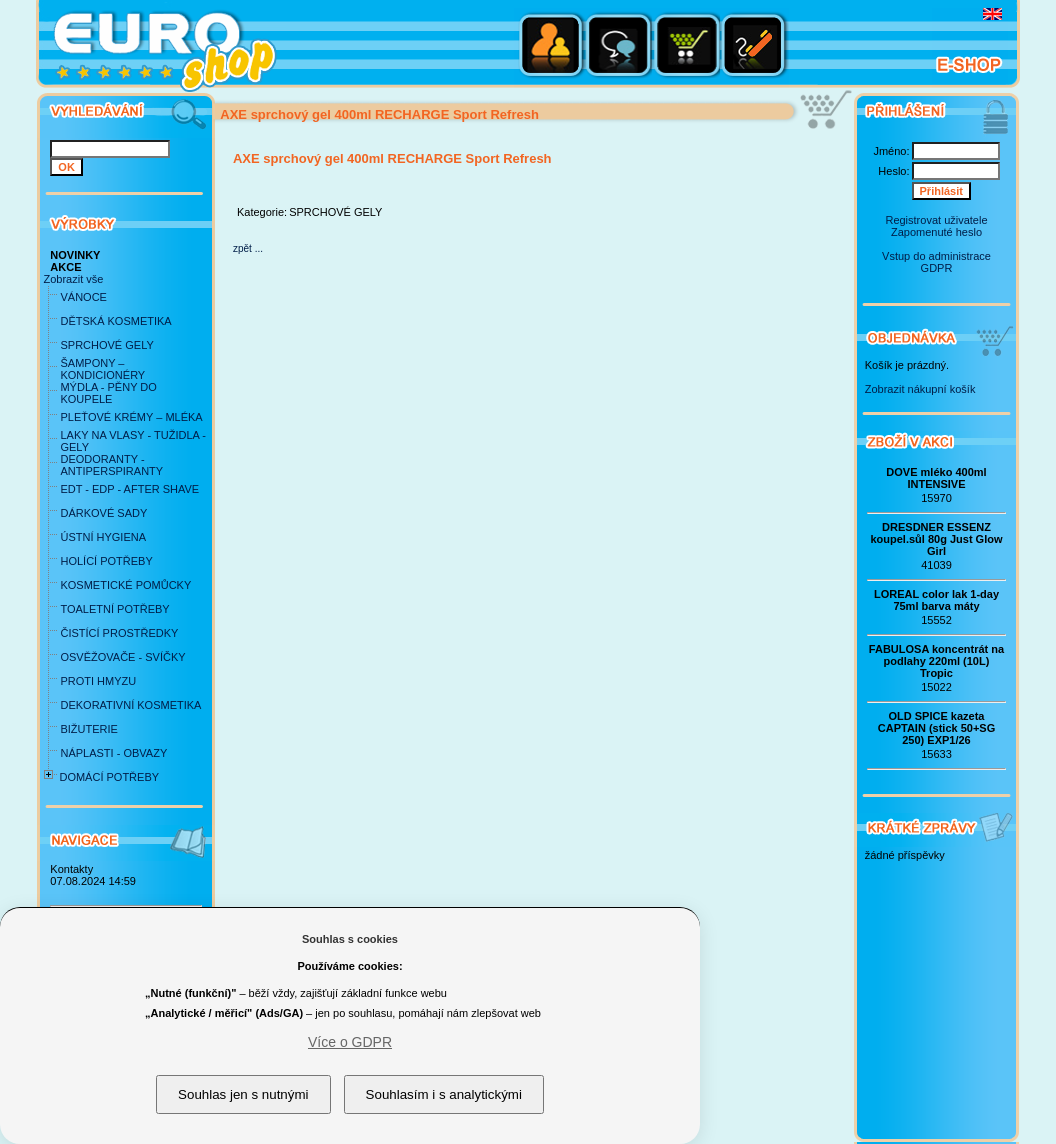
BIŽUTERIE (88, 729)
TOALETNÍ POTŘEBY (114, 609)
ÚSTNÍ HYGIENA (103, 537)
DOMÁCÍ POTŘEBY (109, 777)
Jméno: (891, 151)
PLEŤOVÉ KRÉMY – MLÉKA (131, 417)
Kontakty (71, 869)
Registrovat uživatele (936, 220)
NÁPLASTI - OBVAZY (113, 753)
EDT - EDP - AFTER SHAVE (129, 489)
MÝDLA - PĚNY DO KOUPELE (108, 393)
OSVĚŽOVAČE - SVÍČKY (122, 657)
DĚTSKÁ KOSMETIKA (115, 321)
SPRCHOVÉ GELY (106, 345)
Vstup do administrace (936, 256)
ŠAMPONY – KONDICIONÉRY (102, 369)
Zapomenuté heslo (936, 232)
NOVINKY (75, 255)
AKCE (65, 267)
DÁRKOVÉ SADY (103, 513)
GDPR (937, 268)
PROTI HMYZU (98, 681)
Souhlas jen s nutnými (243, 1094)
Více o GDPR (350, 1042)
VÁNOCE (83, 297)
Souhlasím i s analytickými (444, 1094)
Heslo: (893, 171)
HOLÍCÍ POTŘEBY (106, 561)
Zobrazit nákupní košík (920, 389)
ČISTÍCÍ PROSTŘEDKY (119, 633)
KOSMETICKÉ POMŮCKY (125, 585)
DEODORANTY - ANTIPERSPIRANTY (111, 465)
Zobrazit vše (73, 279)
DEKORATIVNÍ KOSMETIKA (130, 705)
